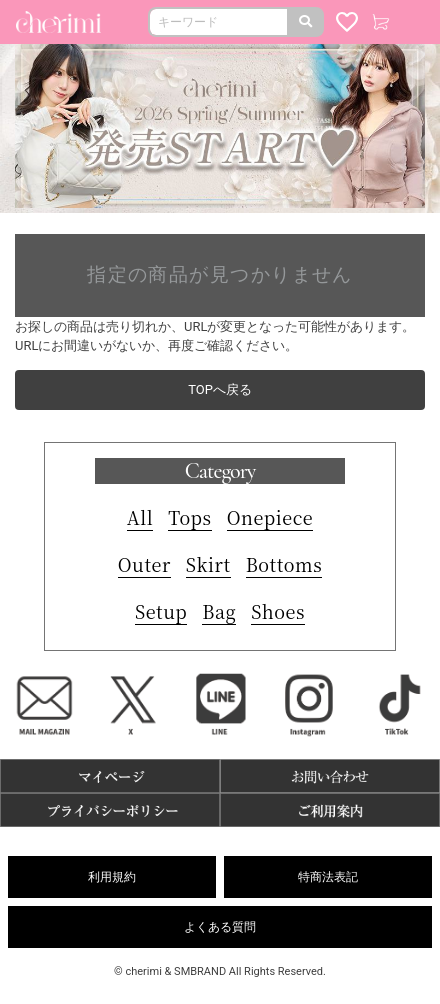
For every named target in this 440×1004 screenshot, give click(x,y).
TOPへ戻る (220, 389)
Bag (219, 611)
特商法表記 (328, 877)
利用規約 (112, 877)
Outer (144, 564)
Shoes (278, 611)
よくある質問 (220, 927)
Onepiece (270, 517)
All (140, 517)
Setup (161, 611)
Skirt (208, 564)
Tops (189, 517)
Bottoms (284, 564)
